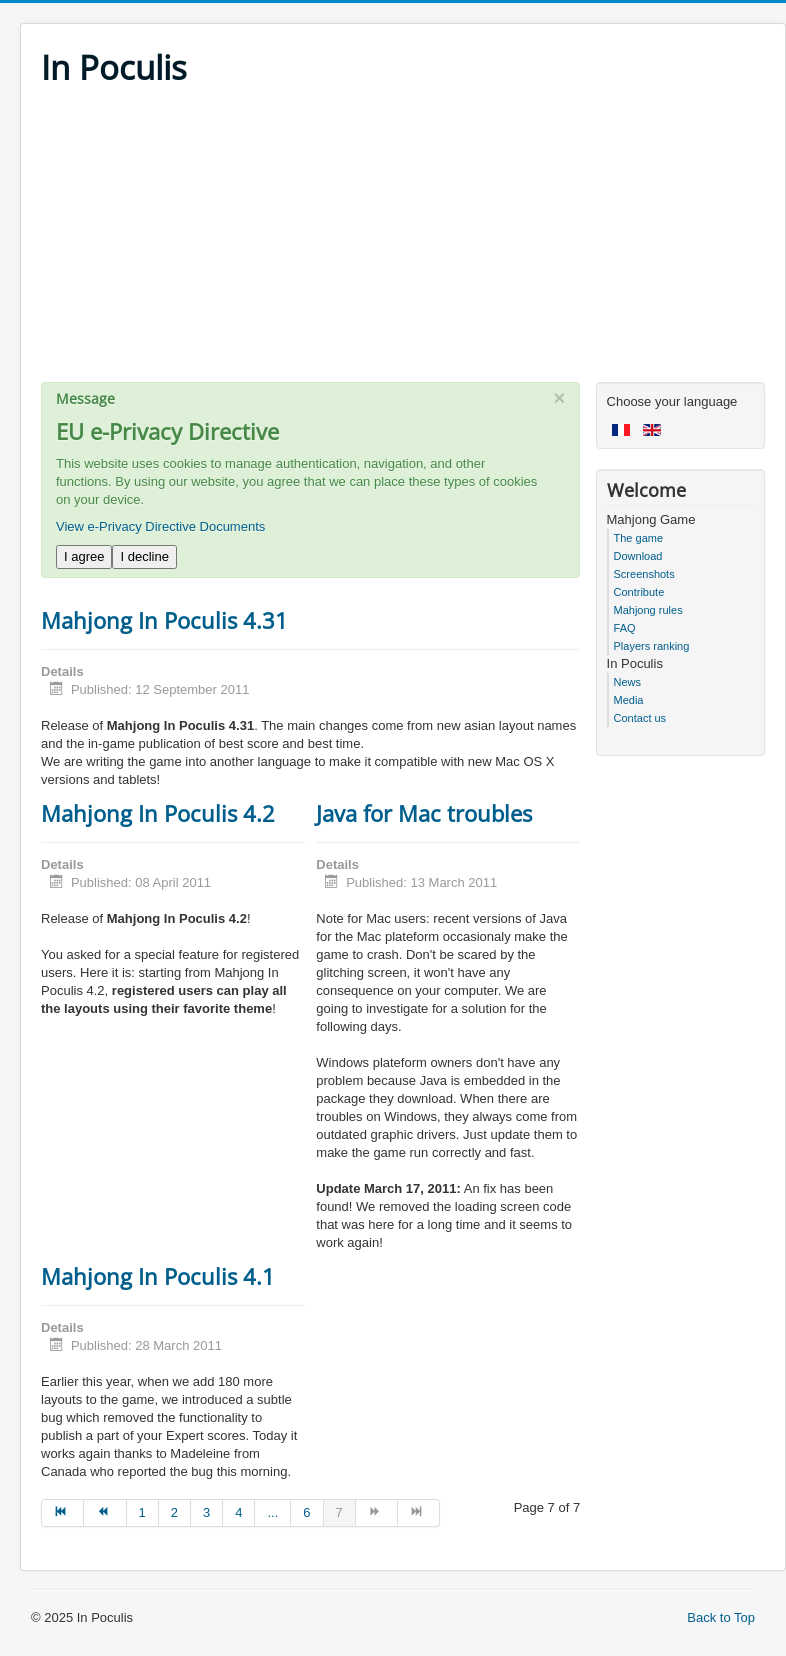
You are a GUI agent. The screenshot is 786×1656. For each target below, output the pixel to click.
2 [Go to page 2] (174, 1512)
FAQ (625, 628)
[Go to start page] (62, 1513)
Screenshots (644, 574)
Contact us (640, 718)
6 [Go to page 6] (306, 1512)
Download (638, 556)
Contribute (639, 592)
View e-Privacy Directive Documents (160, 526)
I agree (84, 556)
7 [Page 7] (339, 1512)
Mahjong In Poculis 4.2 (158, 813)
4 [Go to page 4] (238, 1512)
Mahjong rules (648, 610)
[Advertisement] (403, 242)
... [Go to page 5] (272, 1512)
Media (629, 700)
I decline (144, 556)
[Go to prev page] (105, 1513)
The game (639, 538)
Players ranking (652, 646)
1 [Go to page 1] (142, 1512)
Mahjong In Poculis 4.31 (164, 620)
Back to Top (721, 1617)
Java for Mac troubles (424, 813)
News (628, 682)
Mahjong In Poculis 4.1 (158, 1276)
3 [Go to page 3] (206, 1512)
